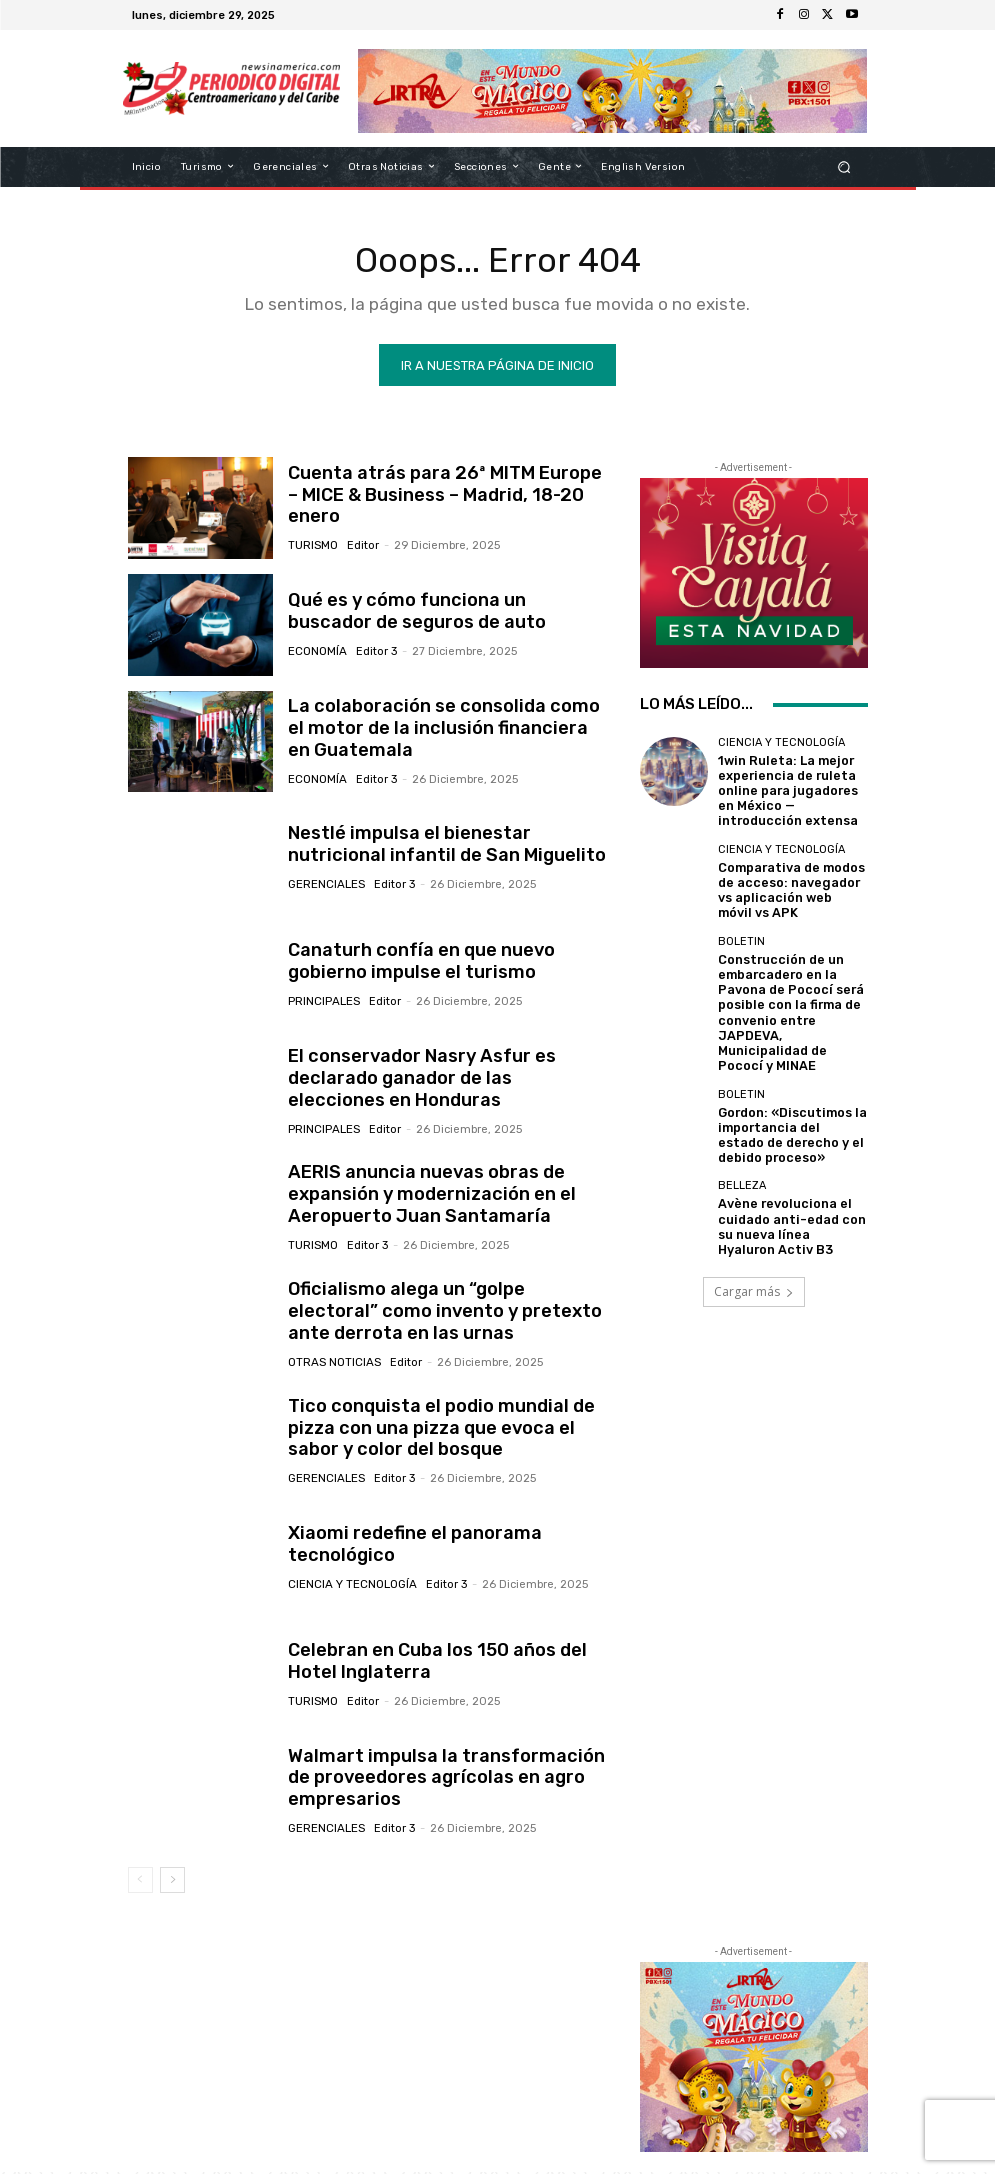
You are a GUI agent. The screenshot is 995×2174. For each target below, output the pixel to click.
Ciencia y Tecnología (351, 1585)
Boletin (741, 924)
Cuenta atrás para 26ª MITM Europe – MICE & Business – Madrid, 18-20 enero (445, 498)
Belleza (742, 1131)
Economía (317, 652)
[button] (843, 166)
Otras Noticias (333, 1362)
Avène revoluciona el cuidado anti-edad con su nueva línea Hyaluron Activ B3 (792, 1168)
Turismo (313, 535)
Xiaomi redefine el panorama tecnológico (404, 1547)
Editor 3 (374, 652)
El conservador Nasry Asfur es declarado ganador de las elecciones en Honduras (448, 1081)
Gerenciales (326, 885)
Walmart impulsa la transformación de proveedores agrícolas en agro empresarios (445, 1780)
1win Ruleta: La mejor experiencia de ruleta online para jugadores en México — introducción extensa (788, 788)
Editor (362, 535)
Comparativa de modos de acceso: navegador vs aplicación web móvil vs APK (787, 878)
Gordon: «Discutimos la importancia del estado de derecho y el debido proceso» (784, 1085)
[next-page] (172, 1882)
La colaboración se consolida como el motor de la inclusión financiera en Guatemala (439, 731)
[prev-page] (140, 1882)
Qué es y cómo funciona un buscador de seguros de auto (438, 614)
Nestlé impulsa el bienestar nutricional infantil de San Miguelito (444, 847)
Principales (323, 1002)
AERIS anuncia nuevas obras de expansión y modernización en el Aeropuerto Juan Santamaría (420, 1197)
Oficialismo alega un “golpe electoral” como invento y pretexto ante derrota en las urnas (445, 1314)
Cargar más (754, 1235)
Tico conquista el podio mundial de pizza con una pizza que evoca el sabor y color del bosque (446, 1430)
